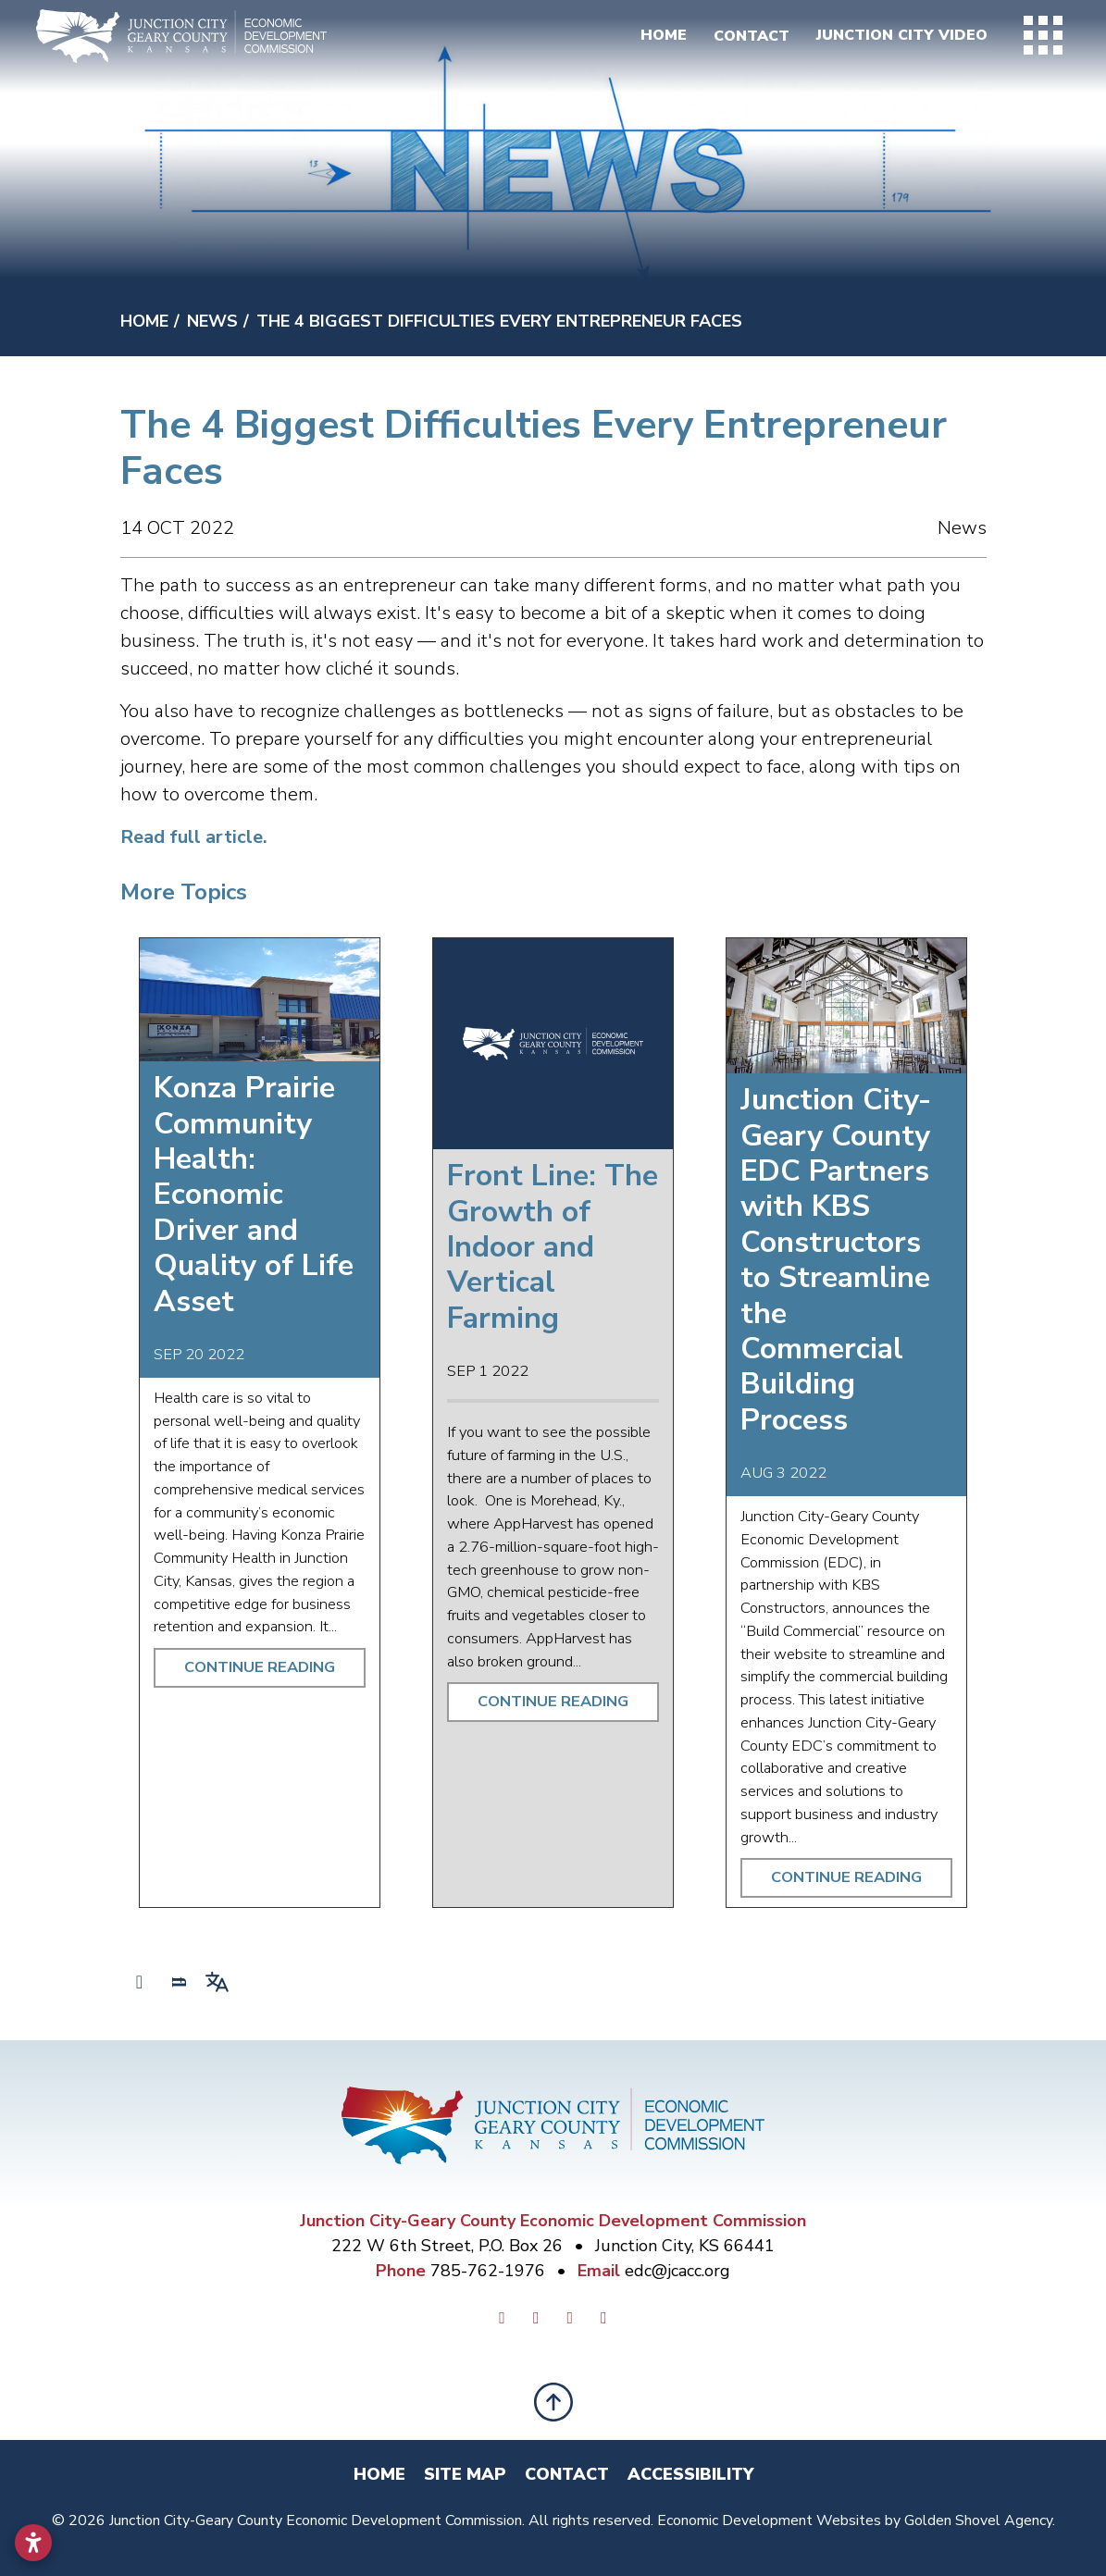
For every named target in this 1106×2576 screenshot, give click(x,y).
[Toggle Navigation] (1041, 37)
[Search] (178, 1982)
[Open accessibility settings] (33, 2542)
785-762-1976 (490, 2271)
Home (656, 37)
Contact (745, 37)
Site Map (465, 2474)
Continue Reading (259, 1667)
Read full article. (193, 836)
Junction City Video (896, 37)
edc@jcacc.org (677, 2271)
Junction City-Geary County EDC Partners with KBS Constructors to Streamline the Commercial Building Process (835, 1260)
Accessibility (690, 2474)
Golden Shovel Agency (978, 2520)
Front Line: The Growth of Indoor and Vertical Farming (552, 1247)
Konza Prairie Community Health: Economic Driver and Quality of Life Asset (254, 1194)
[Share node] (139, 1982)
